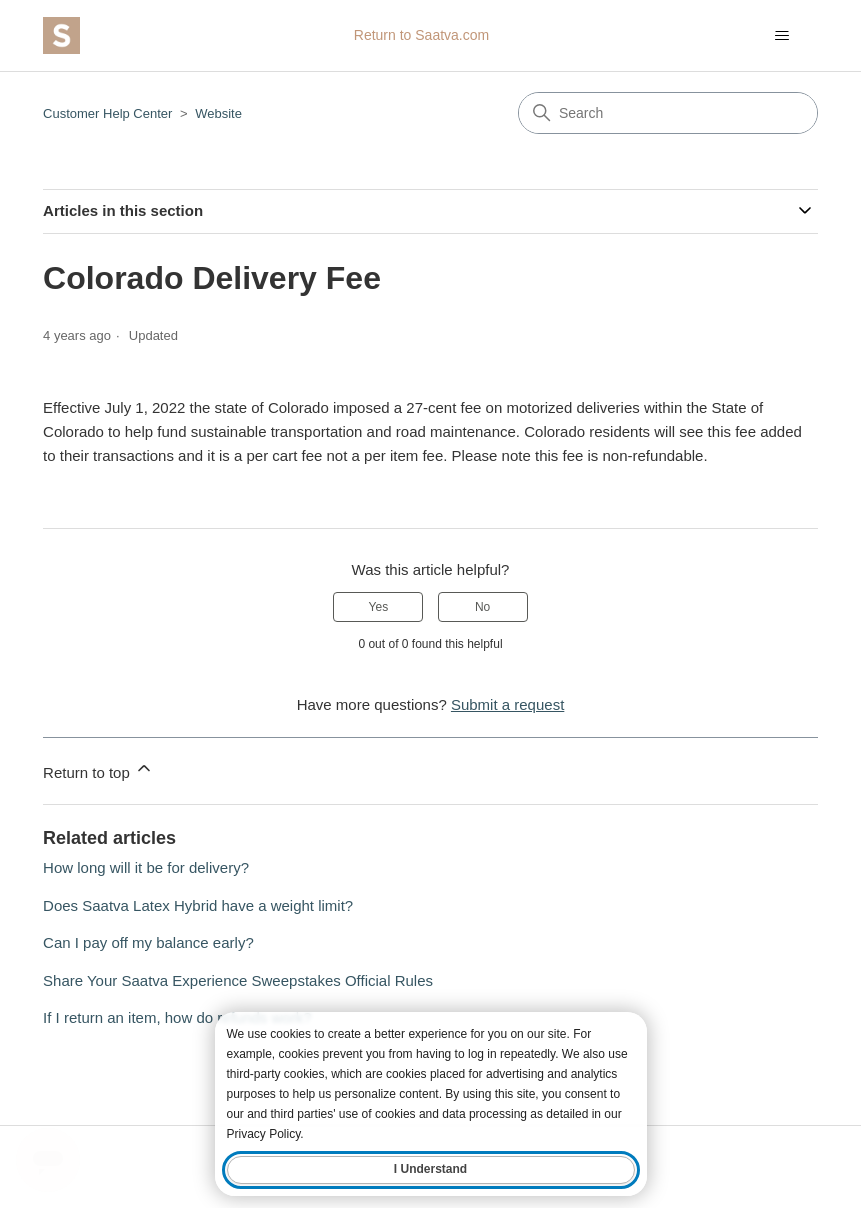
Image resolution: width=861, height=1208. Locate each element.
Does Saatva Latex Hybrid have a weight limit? (198, 905)
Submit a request (507, 704)
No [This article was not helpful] (482, 607)
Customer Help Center (107, 113)
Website (218, 113)
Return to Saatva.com (421, 35)
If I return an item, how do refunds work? (177, 1017)
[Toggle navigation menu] (782, 36)
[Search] (668, 113)
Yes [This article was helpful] (379, 607)
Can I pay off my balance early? (148, 942)
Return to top (98, 769)
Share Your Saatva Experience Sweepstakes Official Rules (238, 980)
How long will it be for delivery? (146, 867)
